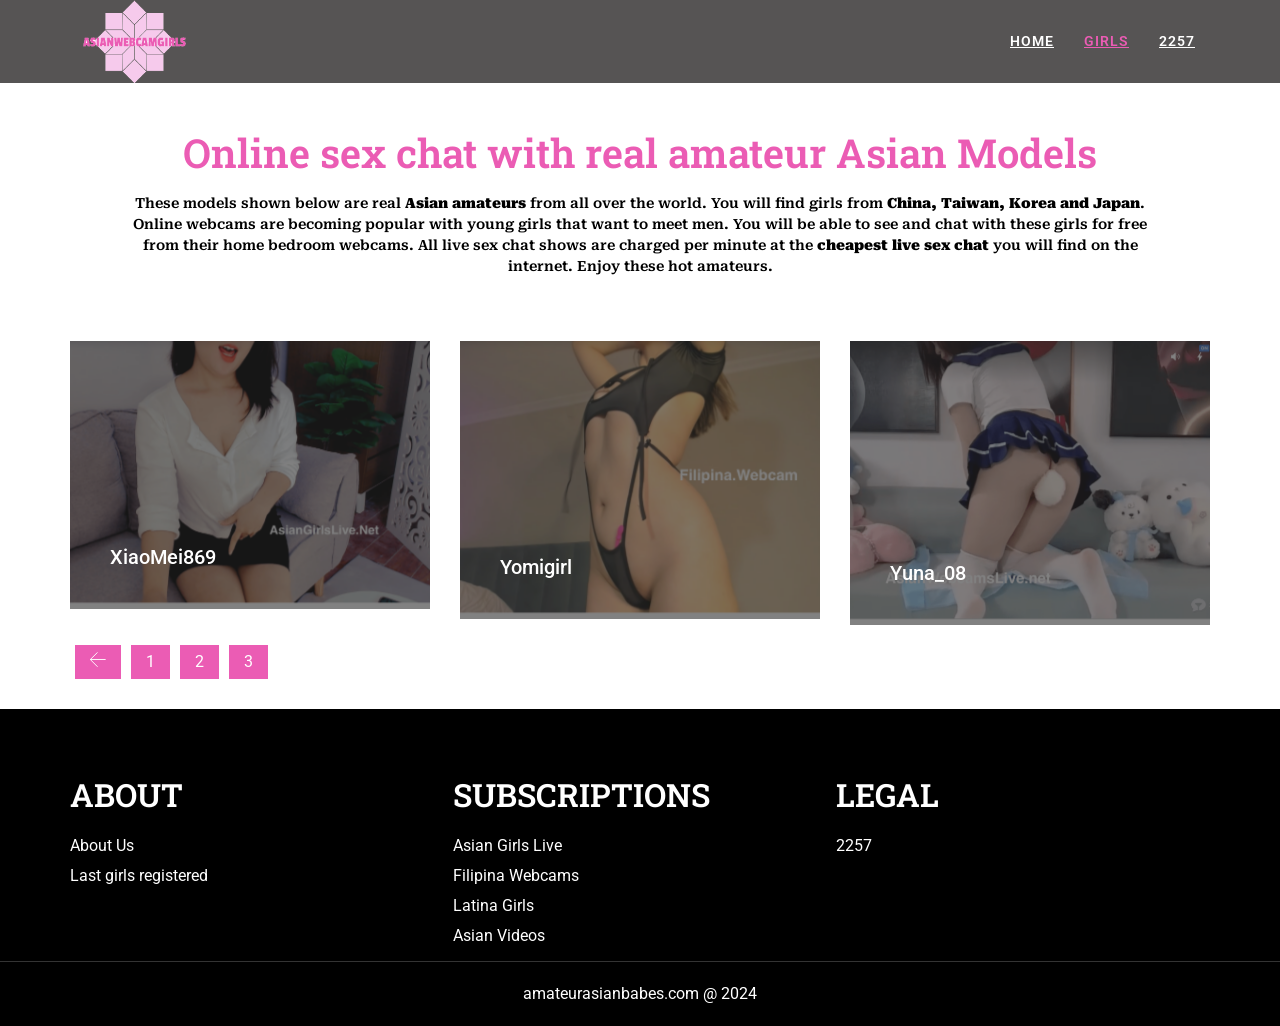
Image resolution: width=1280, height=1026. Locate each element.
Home (1032, 41)
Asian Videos (499, 935)
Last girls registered (139, 875)
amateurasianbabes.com (611, 993)
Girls (1106, 41)
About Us (102, 845)
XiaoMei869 (163, 557)
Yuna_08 (928, 573)
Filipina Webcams (516, 875)
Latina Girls (493, 905)
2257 (1177, 41)
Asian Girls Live (507, 845)
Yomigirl (536, 567)
